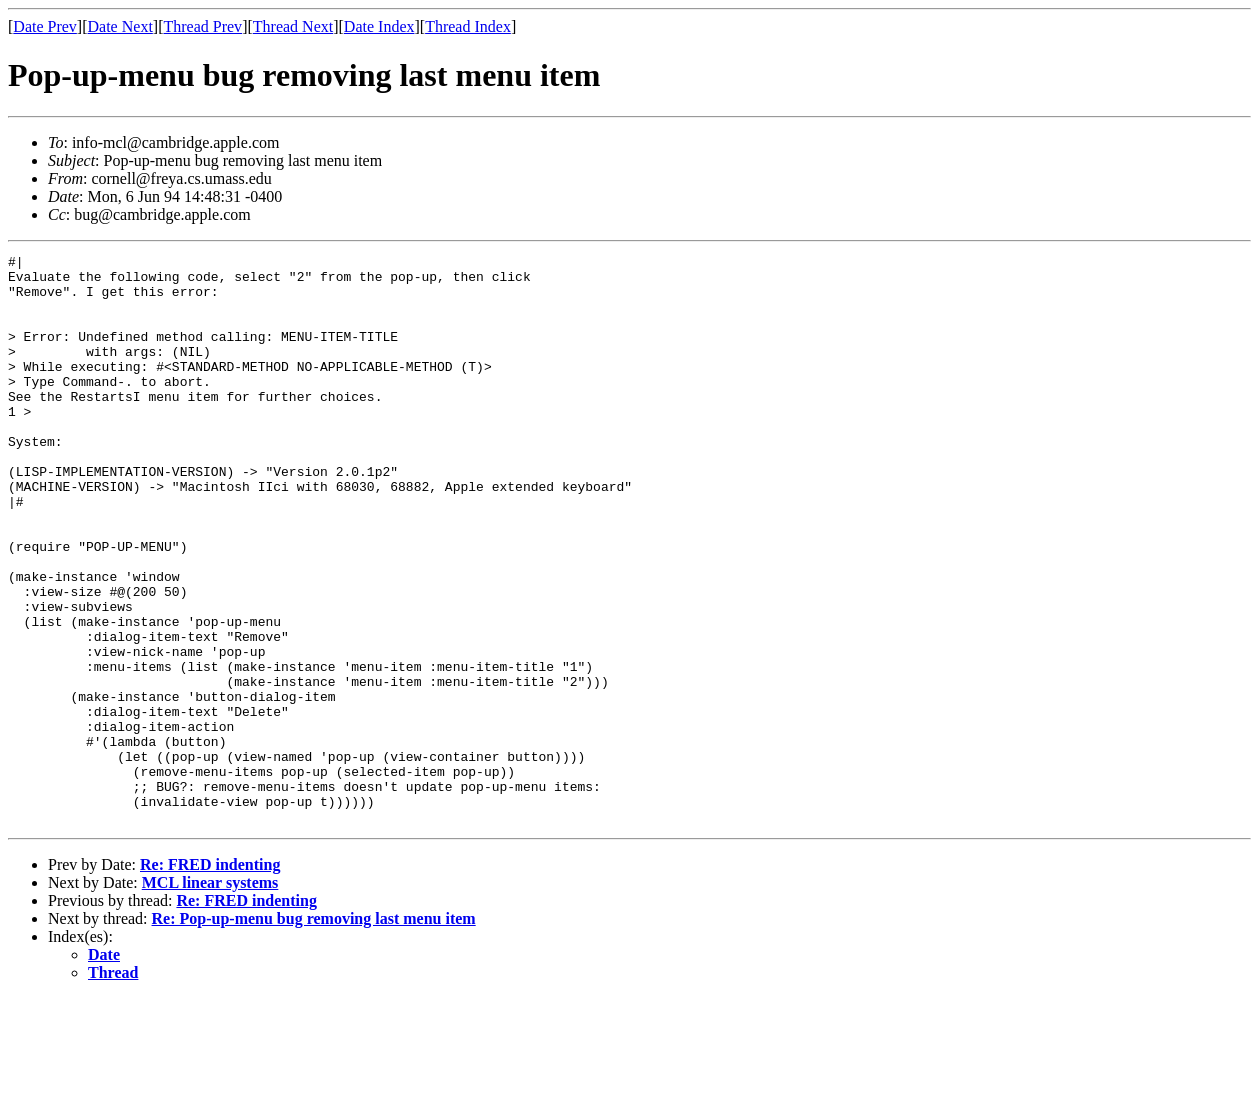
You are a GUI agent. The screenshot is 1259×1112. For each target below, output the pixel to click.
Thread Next (293, 26)
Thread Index (468, 26)
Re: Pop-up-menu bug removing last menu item (314, 1032)
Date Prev (45, 26)
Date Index (379, 26)
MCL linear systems (210, 996)
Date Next (120, 26)
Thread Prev (202, 26)
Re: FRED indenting (210, 978)
